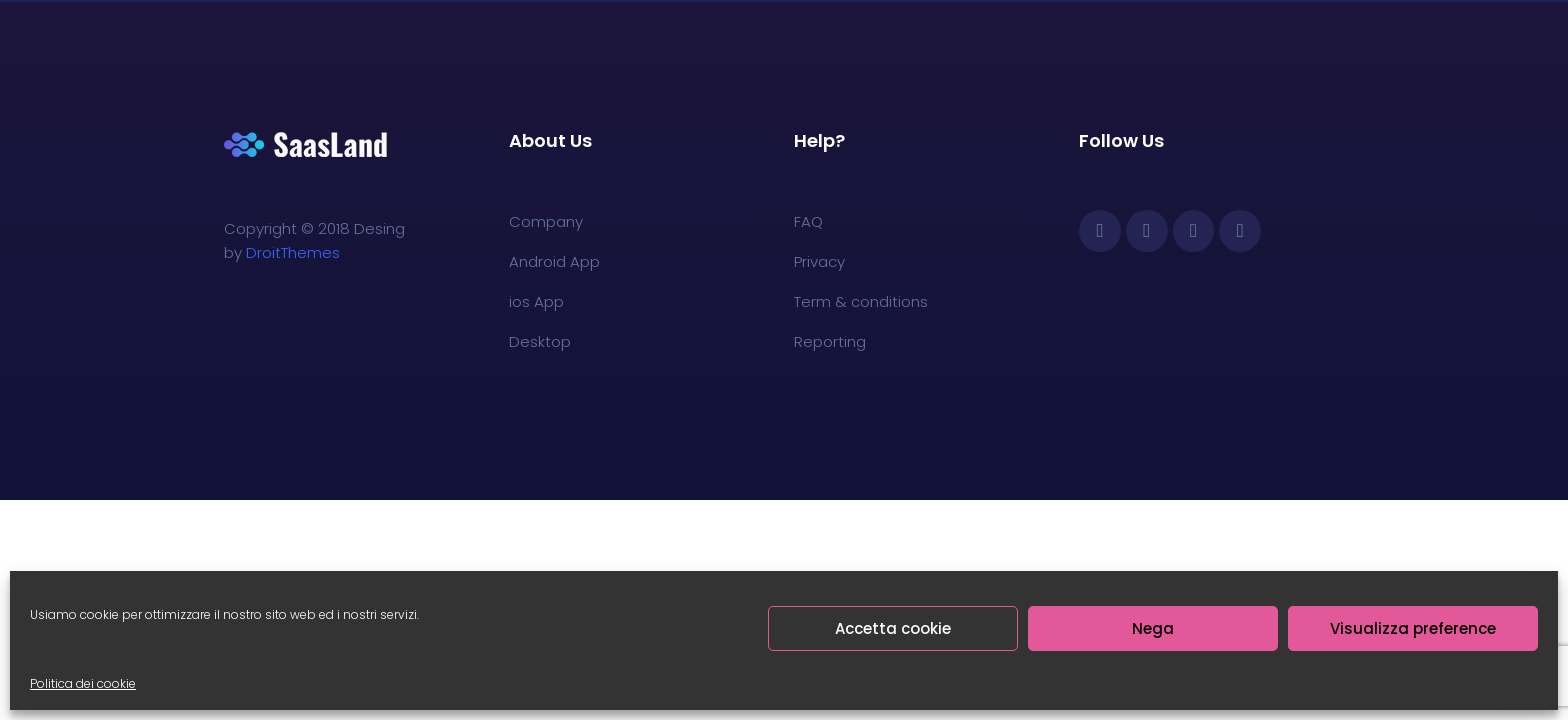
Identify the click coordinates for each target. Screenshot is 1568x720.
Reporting (830, 341)
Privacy (819, 261)
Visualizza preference (1413, 628)
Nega (1153, 628)
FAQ (808, 221)
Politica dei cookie (83, 683)
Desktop (540, 341)
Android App (554, 261)
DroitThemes (293, 252)
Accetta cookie (893, 628)
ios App (536, 301)
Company (546, 221)
